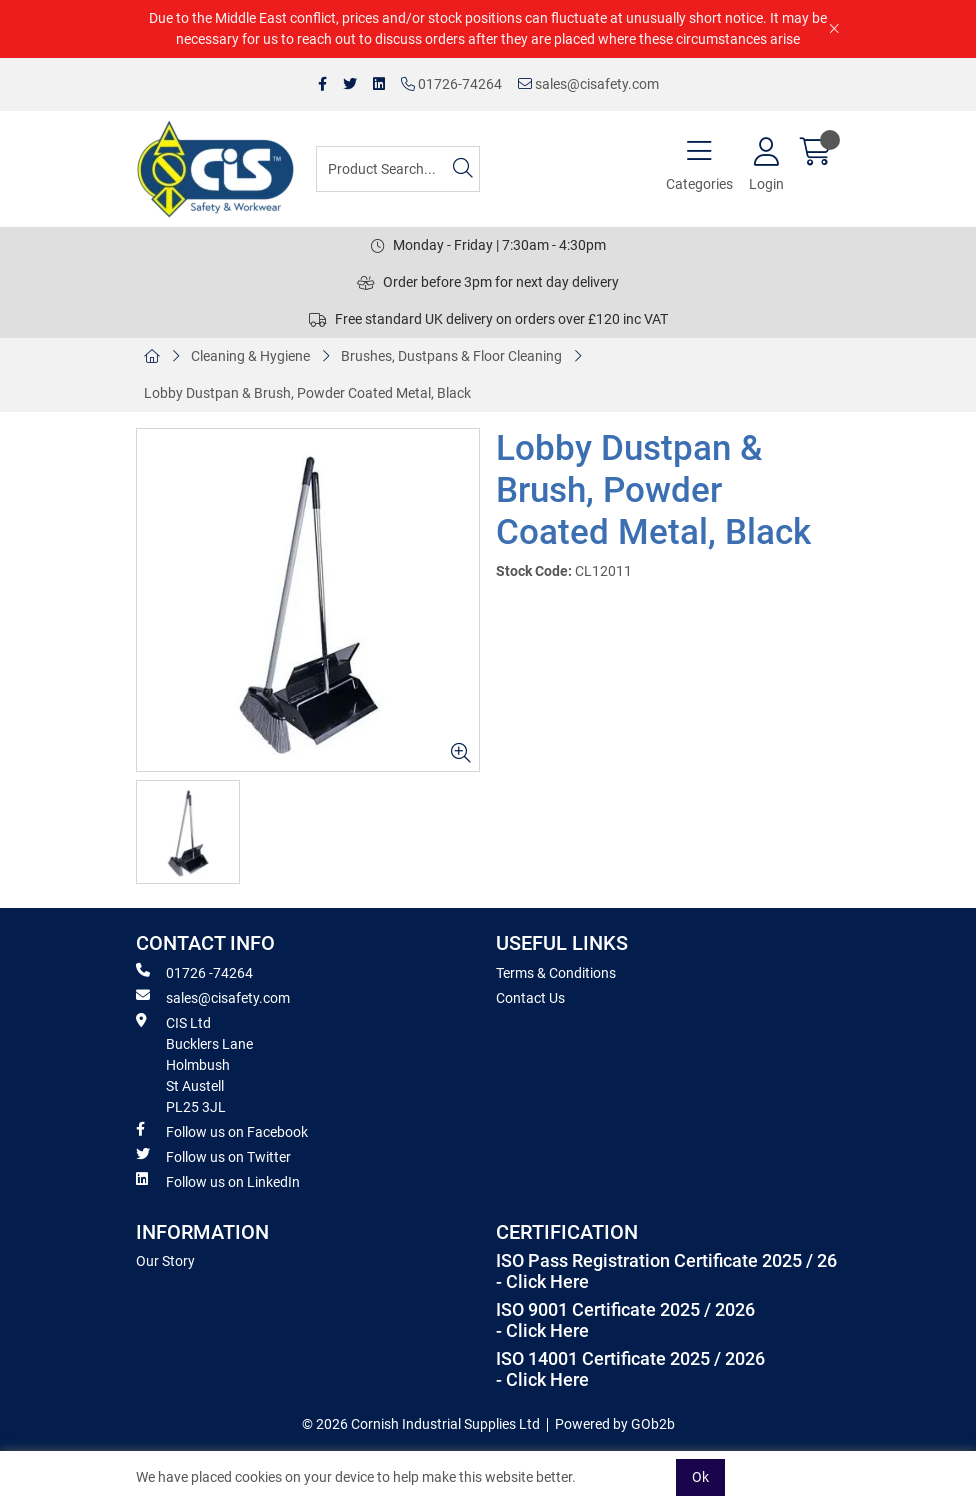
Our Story (165, 1261)
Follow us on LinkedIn (218, 1181)
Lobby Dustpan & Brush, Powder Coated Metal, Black (307, 393)
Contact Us (530, 998)
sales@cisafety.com (588, 84)
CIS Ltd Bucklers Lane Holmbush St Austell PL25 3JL (194, 1064)
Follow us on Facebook (222, 1131)
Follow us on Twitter (213, 1156)
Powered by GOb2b (615, 1424)
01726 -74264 (194, 972)
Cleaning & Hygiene (250, 356)
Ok (700, 1477)
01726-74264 (451, 84)
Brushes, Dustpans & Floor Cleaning (451, 356)
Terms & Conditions (556, 973)
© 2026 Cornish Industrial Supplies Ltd (421, 1424)
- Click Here (542, 1282)
